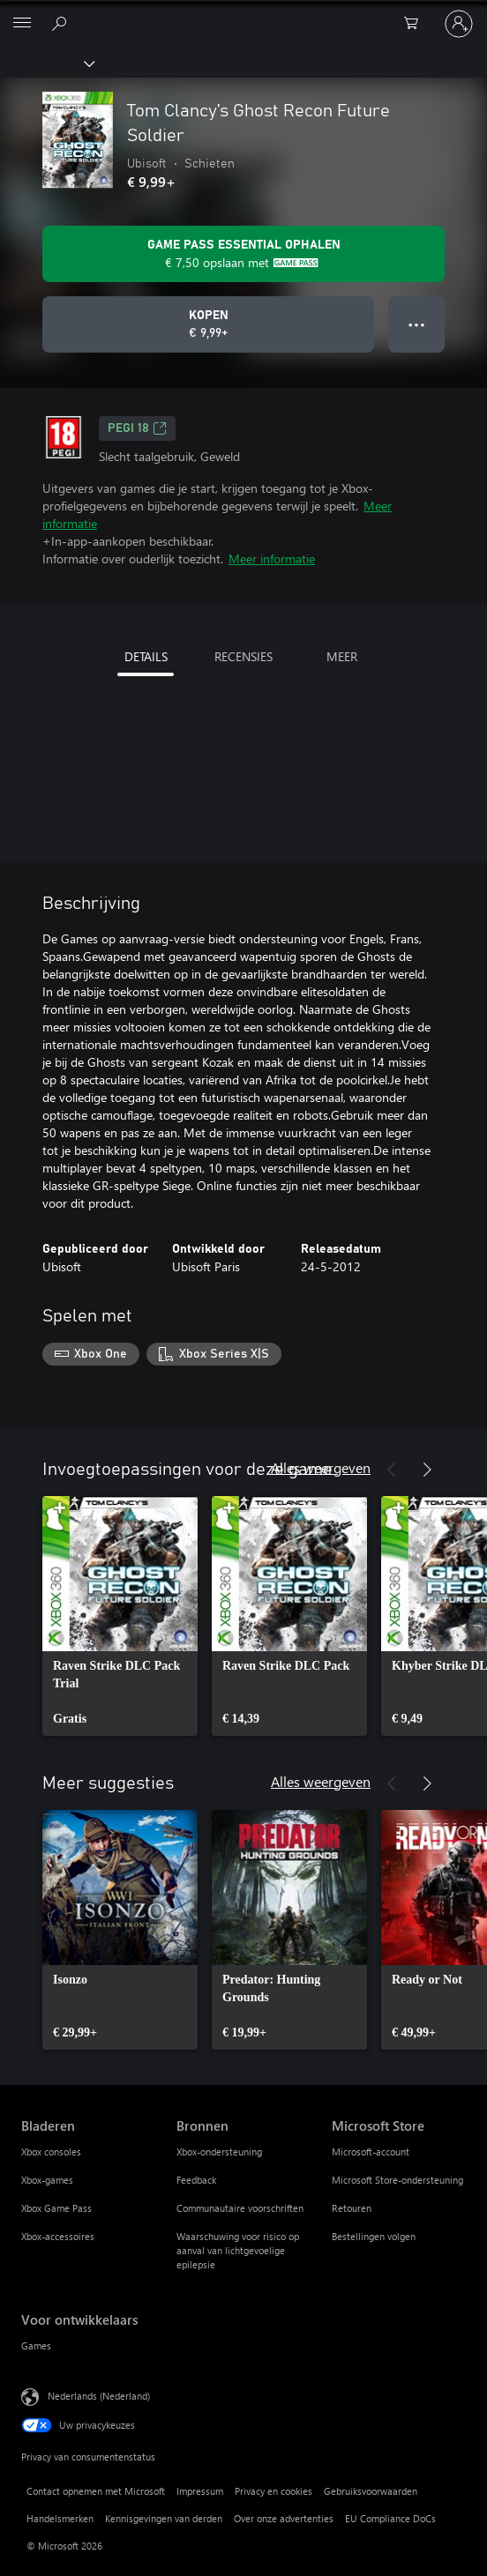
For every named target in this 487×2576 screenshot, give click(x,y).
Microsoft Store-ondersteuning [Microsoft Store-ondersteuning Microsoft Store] (397, 2179)
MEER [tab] (341, 656)
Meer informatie (272, 558)
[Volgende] (427, 1469)
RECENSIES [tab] (243, 656)
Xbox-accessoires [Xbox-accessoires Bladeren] (57, 2236)
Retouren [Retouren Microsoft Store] (351, 2208)
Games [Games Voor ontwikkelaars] (36, 2345)
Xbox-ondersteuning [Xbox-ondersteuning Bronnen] (219, 2151)
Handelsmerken (60, 2518)
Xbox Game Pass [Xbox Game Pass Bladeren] (56, 2208)
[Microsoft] (242, 13)
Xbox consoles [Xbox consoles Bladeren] (51, 2151)
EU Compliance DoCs (390, 2518)
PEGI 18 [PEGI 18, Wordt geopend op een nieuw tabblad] (137, 428)
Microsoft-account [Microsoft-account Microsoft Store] (370, 2151)
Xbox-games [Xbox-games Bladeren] (47, 2179)
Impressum (199, 2491)
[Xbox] (46, 63)
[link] (120, 1616)
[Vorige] (391, 1469)
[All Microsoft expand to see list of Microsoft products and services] (22, 24)
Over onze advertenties (283, 2518)
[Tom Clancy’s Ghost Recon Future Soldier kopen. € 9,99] (208, 324)
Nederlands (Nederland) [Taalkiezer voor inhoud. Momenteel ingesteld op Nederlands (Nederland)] (99, 2395)
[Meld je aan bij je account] (459, 24)
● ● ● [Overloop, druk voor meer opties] (416, 324)
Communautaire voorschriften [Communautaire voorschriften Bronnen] (239, 2208)
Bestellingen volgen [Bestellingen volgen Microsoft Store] (374, 2236)
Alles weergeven (321, 1467)
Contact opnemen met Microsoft (95, 2491)
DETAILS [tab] (146, 656)
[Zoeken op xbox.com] (62, 23)
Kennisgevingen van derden (163, 2518)
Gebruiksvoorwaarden (370, 2491)
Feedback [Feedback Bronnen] (196, 2179)
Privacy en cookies (273, 2491)
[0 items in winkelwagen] (416, 24)
